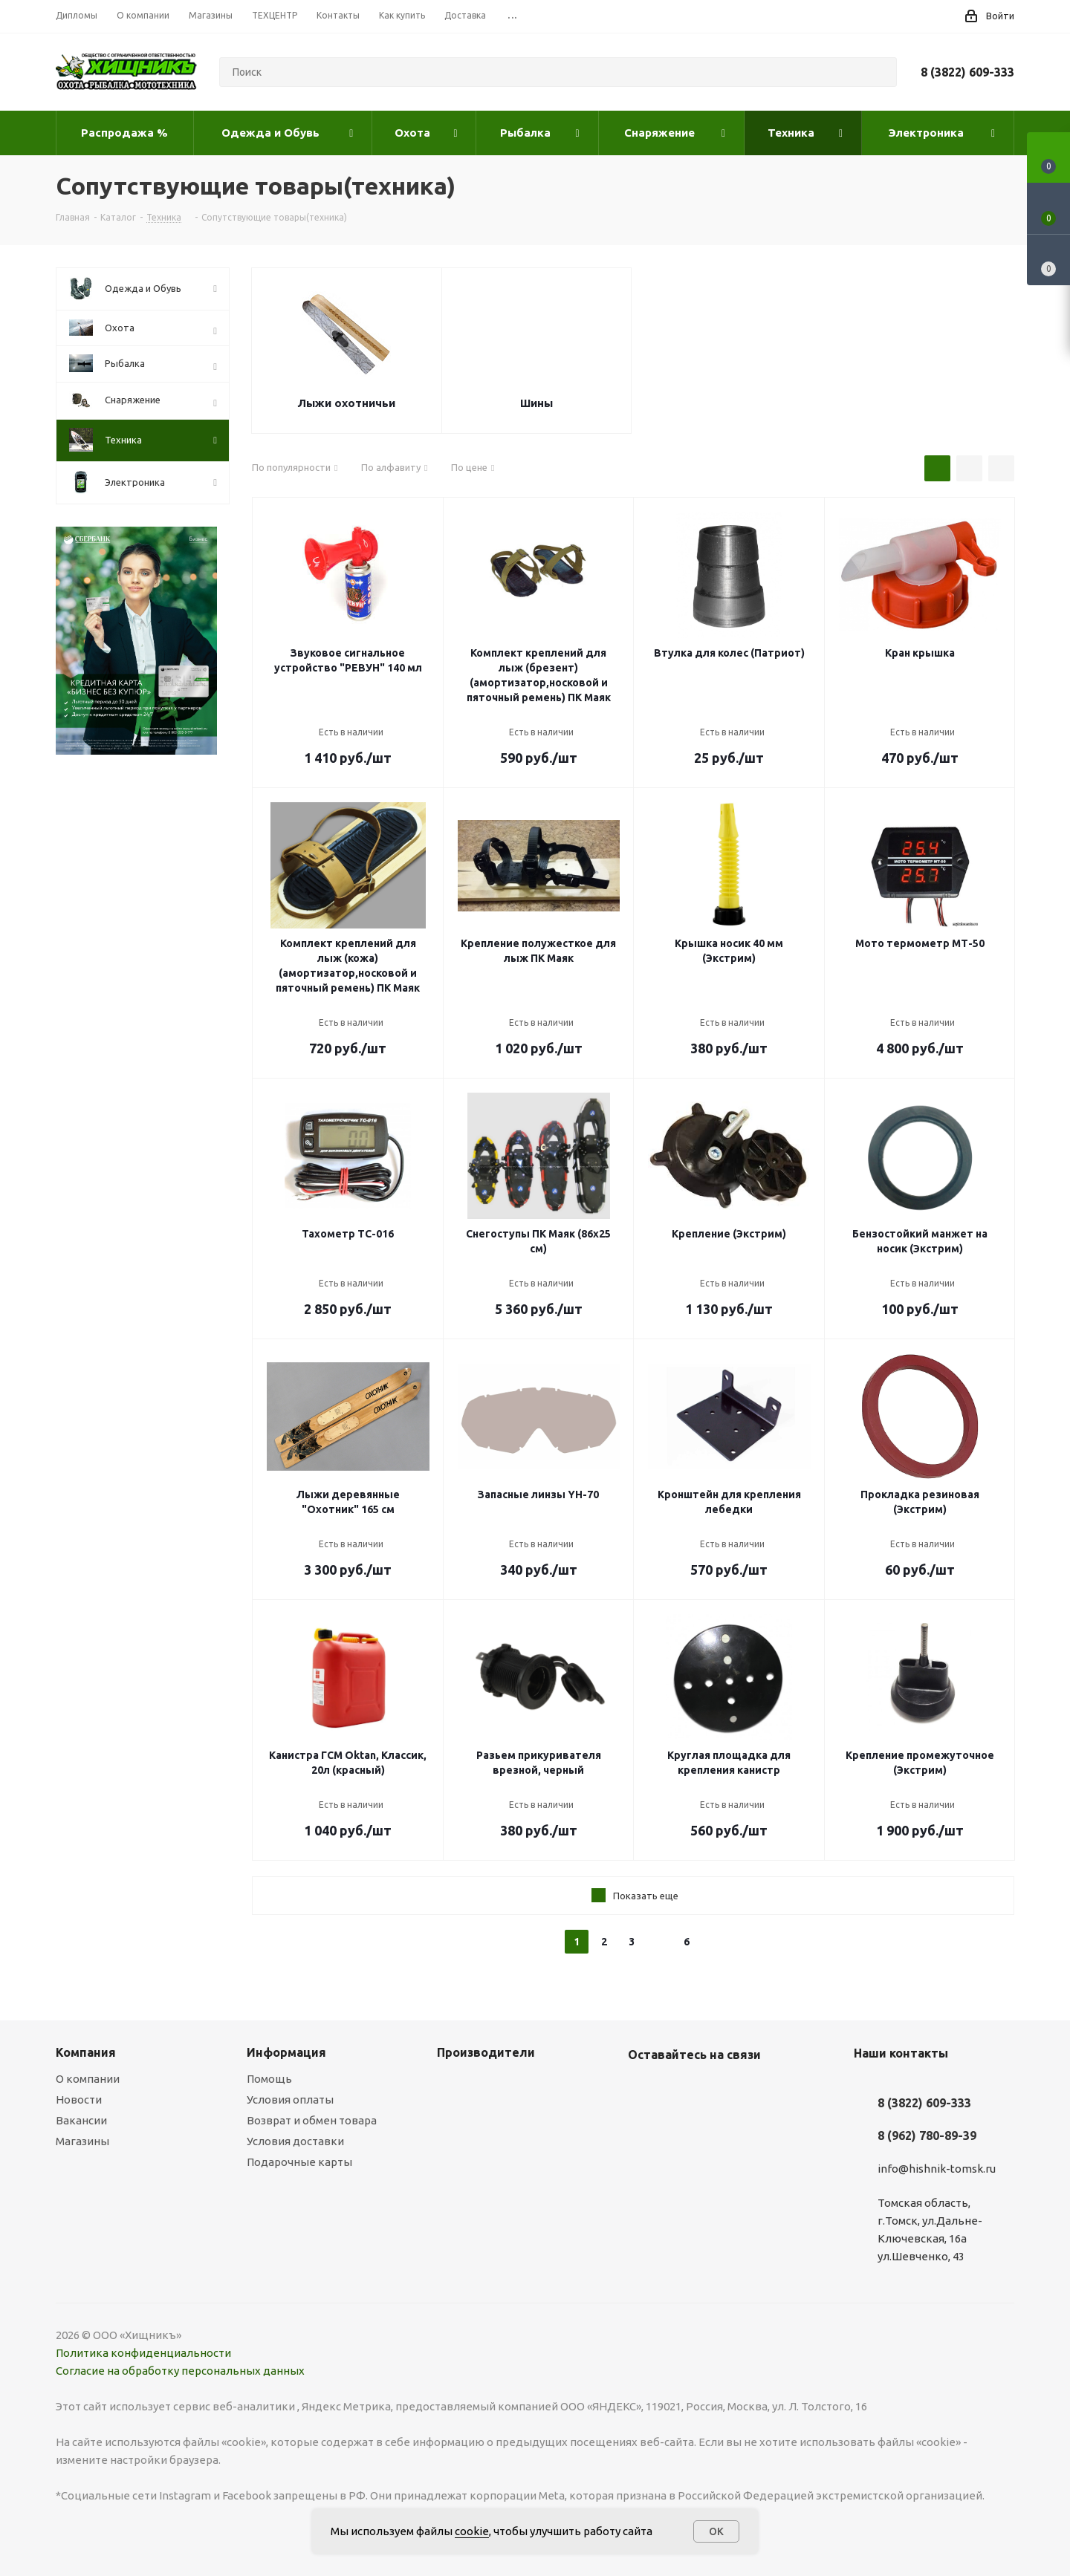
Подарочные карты (299, 2162)
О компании (88, 2078)
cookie (472, 2531)
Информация (286, 2052)
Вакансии (81, 2120)
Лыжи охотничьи (346, 403)
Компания (86, 2052)
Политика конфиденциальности (143, 2352)
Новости (79, 2099)
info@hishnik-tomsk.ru (937, 2168)
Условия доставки (295, 2141)
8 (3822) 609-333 (967, 72)
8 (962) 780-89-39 (927, 2135)
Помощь (269, 2078)
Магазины (82, 2141)
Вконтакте (643, 2089)
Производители (486, 2052)
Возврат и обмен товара (312, 2120)
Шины (536, 403)
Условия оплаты (290, 2099)
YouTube (680, 2089)
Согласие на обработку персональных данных (180, 2370)
